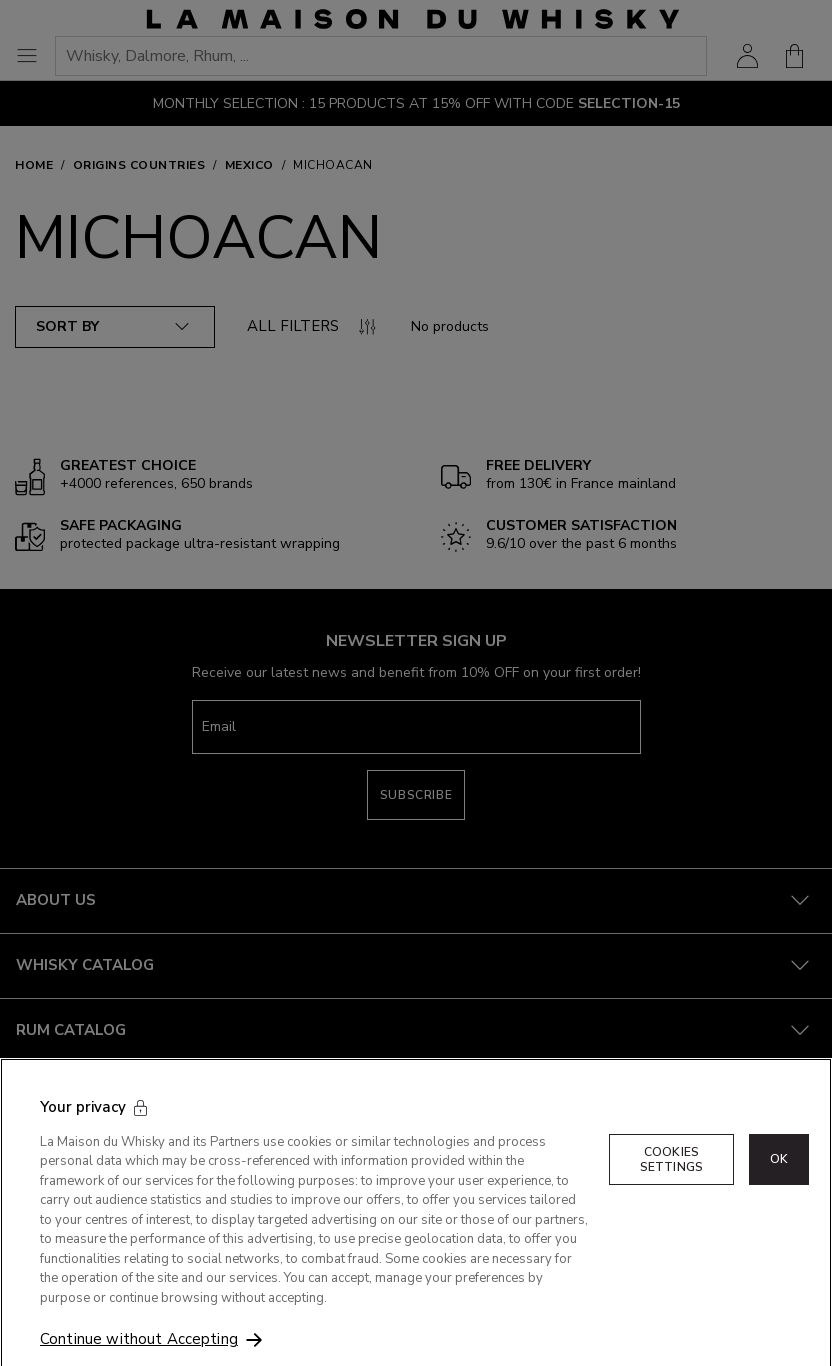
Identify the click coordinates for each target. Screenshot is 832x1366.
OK (779, 1177)
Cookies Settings (671, 1177)
